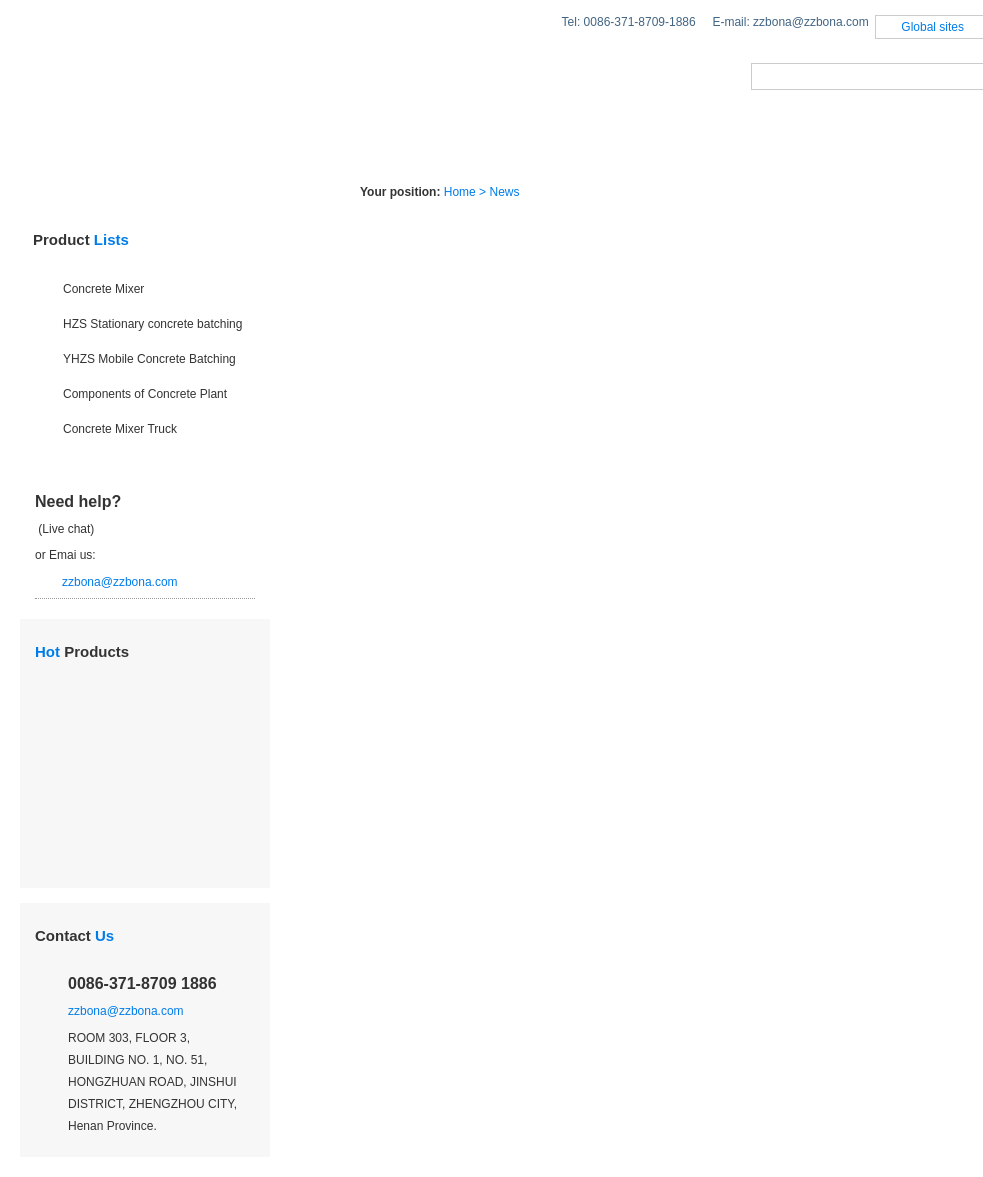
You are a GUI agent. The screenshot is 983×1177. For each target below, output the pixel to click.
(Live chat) (64, 529)
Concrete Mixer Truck (120, 429)
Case (568, 144)
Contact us (840, 144)
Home (55, 144)
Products (183, 144)
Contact (74, 935)
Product (81, 239)
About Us (691, 144)
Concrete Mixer (103, 289)
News (460, 144)
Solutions (331, 144)
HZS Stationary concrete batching (152, 324)
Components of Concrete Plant (145, 394)
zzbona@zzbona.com (120, 582)
